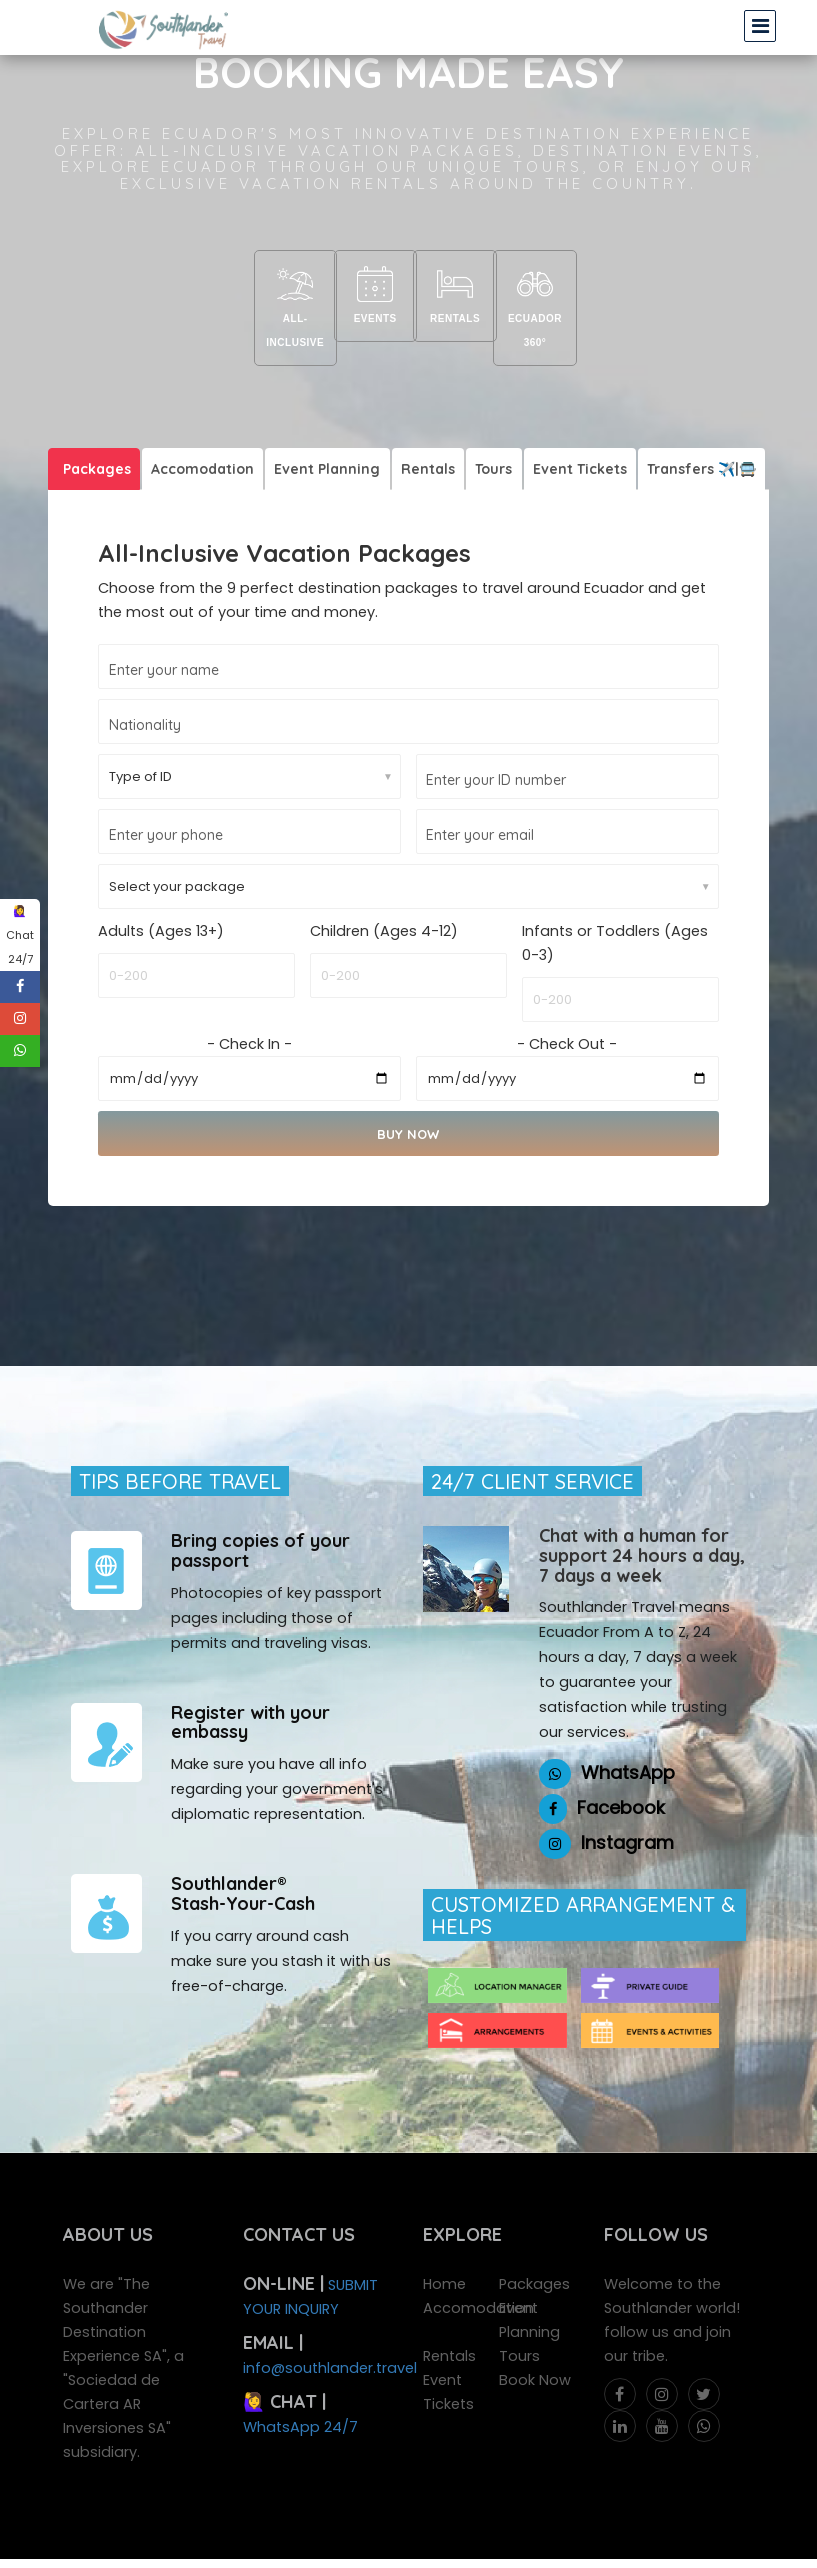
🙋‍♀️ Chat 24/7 (20, 935)
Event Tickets (566, 442)
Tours (482, 442)
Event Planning (321, 442)
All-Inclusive (258, 298)
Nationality (145, 699)
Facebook (621, 1781)
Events (358, 298)
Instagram (627, 1816)
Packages (95, 442)
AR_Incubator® (474, 2550)
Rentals (458, 298)
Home (444, 2258)
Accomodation (198, 442)
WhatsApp (628, 1746)
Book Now (535, 2354)
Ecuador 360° (558, 298)
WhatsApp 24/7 (300, 2401)
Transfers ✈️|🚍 (685, 442)
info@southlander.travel (330, 2342)
